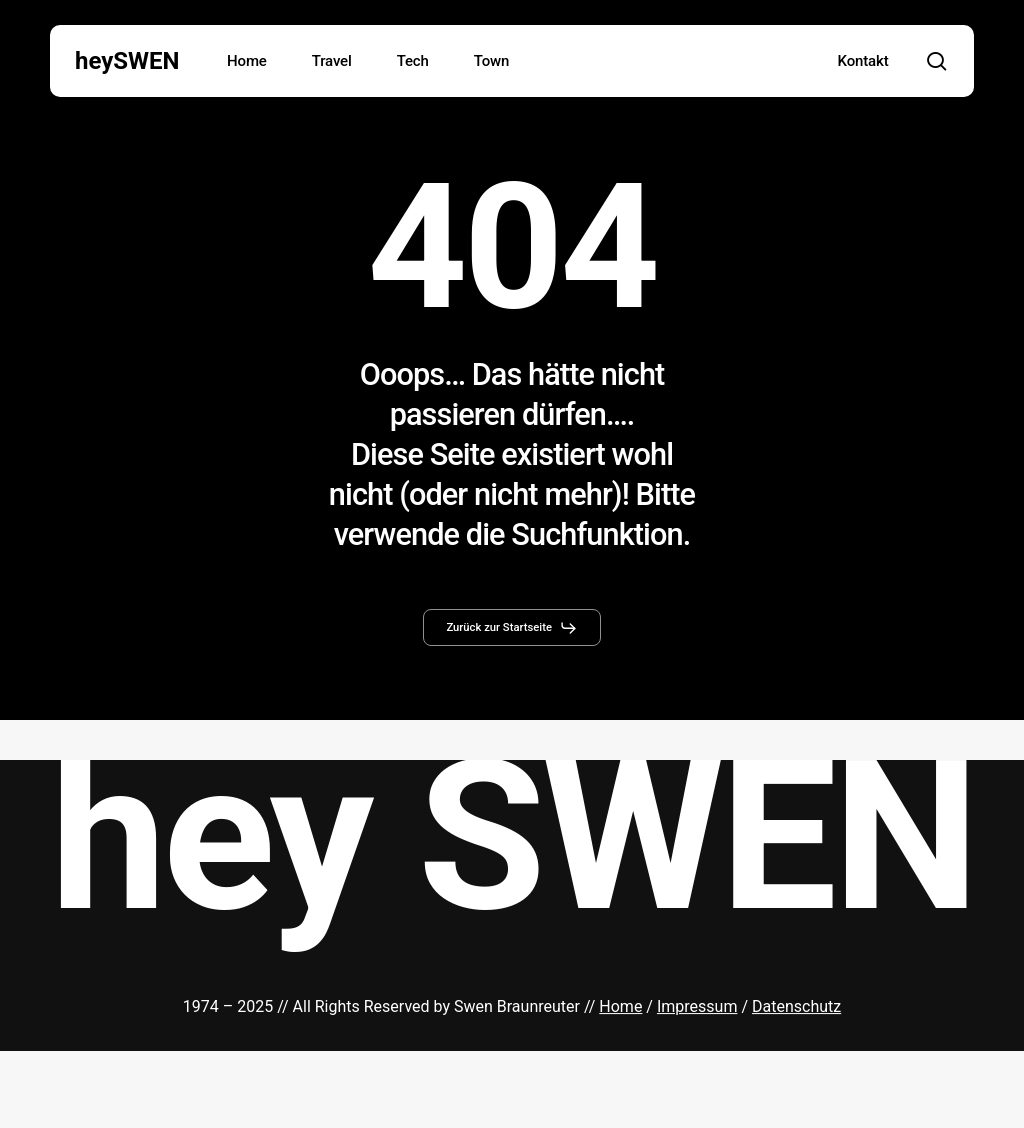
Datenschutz (796, 1005)
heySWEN (127, 61)
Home (620, 1005)
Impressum (697, 1005)
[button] (511, 628)
